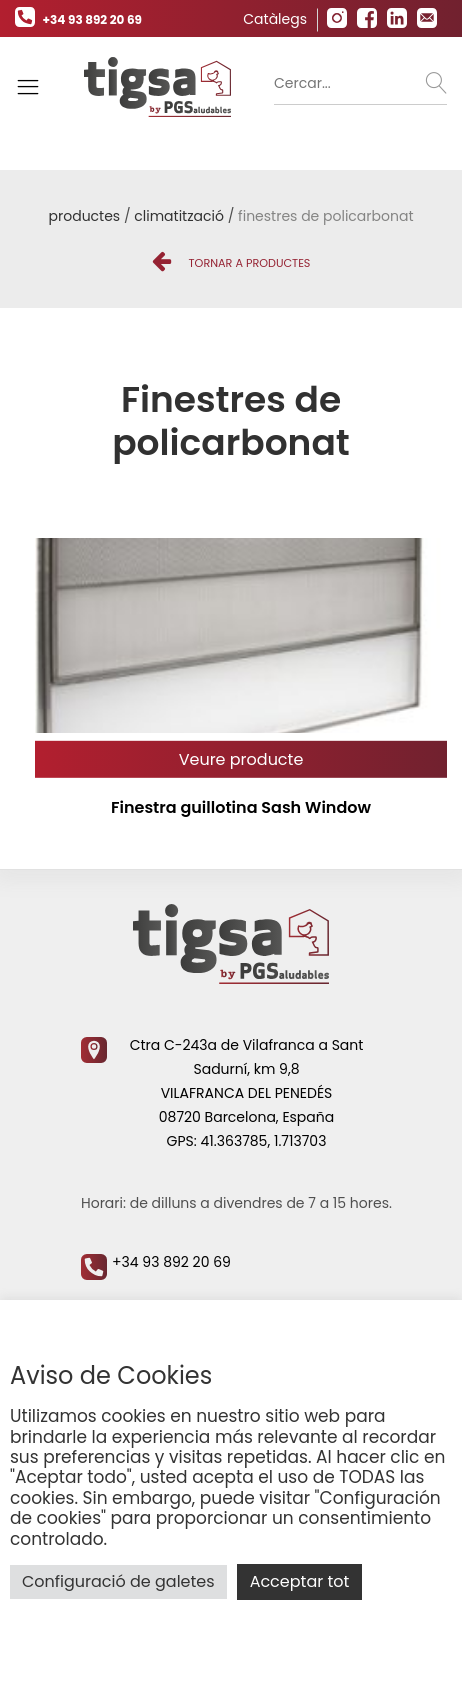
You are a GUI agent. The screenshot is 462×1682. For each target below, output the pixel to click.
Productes (85, 216)
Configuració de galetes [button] (118, 1581)
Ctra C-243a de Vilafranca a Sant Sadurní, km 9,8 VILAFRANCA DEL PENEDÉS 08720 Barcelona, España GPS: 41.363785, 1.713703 (222, 1092)
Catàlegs (275, 19)
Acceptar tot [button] (300, 1581)
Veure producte (241, 759)
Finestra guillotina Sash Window (241, 807)
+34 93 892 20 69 (78, 19)
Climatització (179, 216)
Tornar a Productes (231, 263)
